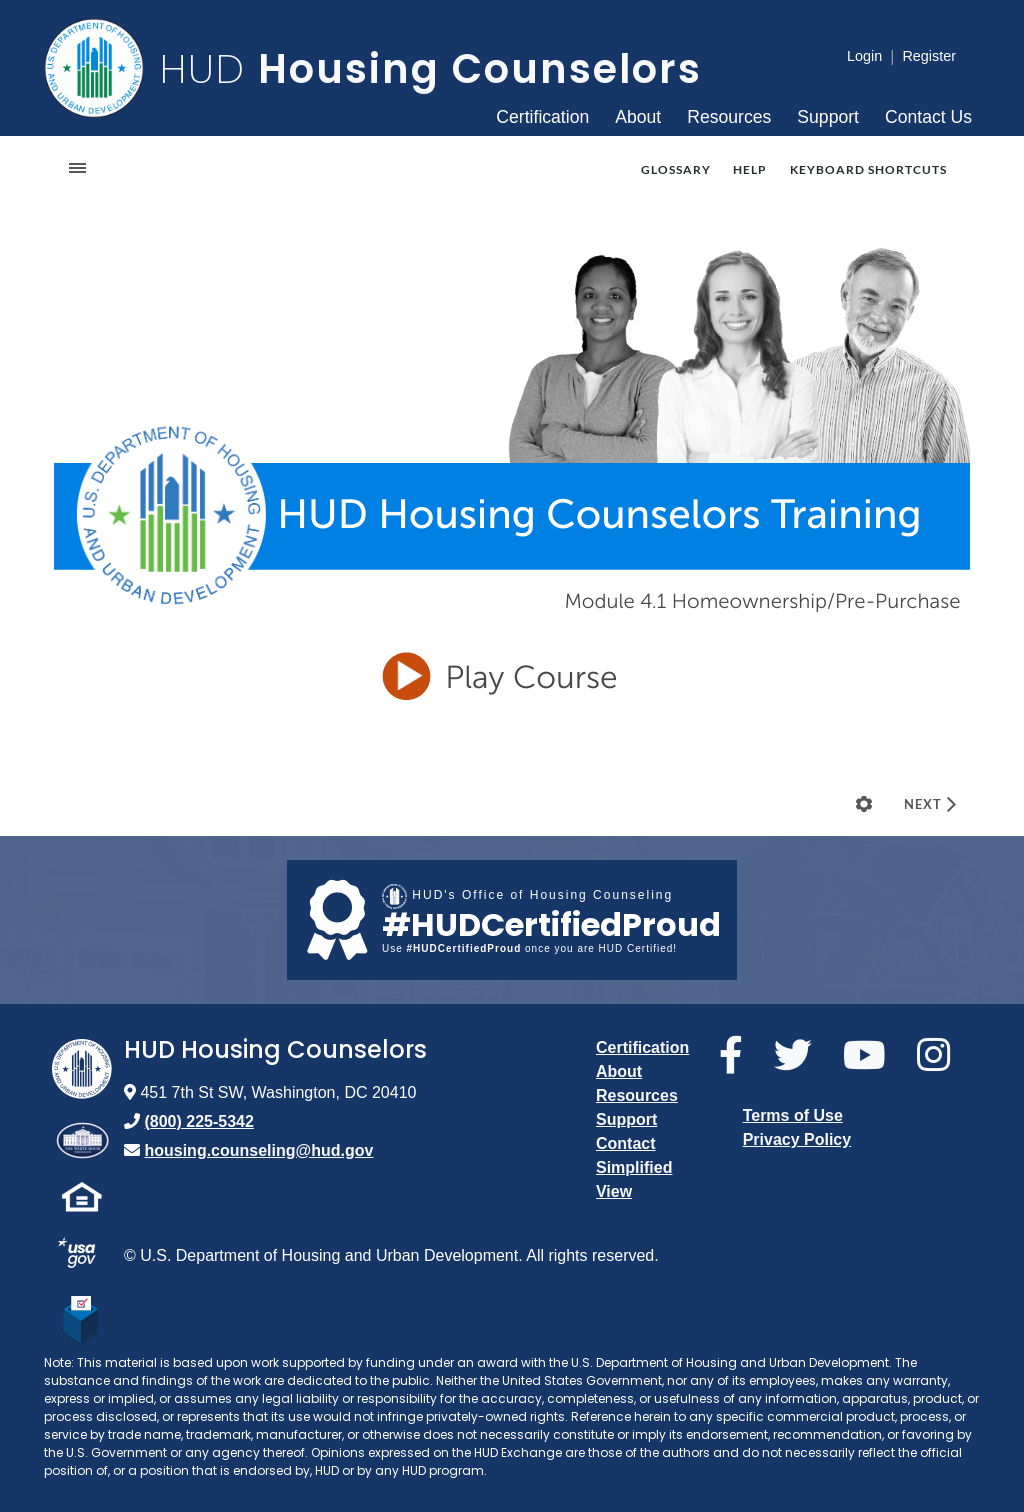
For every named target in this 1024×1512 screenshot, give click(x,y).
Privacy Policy (797, 1139)
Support (828, 117)
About (638, 117)
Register (929, 56)
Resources (729, 117)
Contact (626, 1143)
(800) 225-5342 (198, 1121)
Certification (542, 117)
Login (864, 56)
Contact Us (928, 117)
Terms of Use (793, 1115)
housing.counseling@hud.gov (258, 1150)
